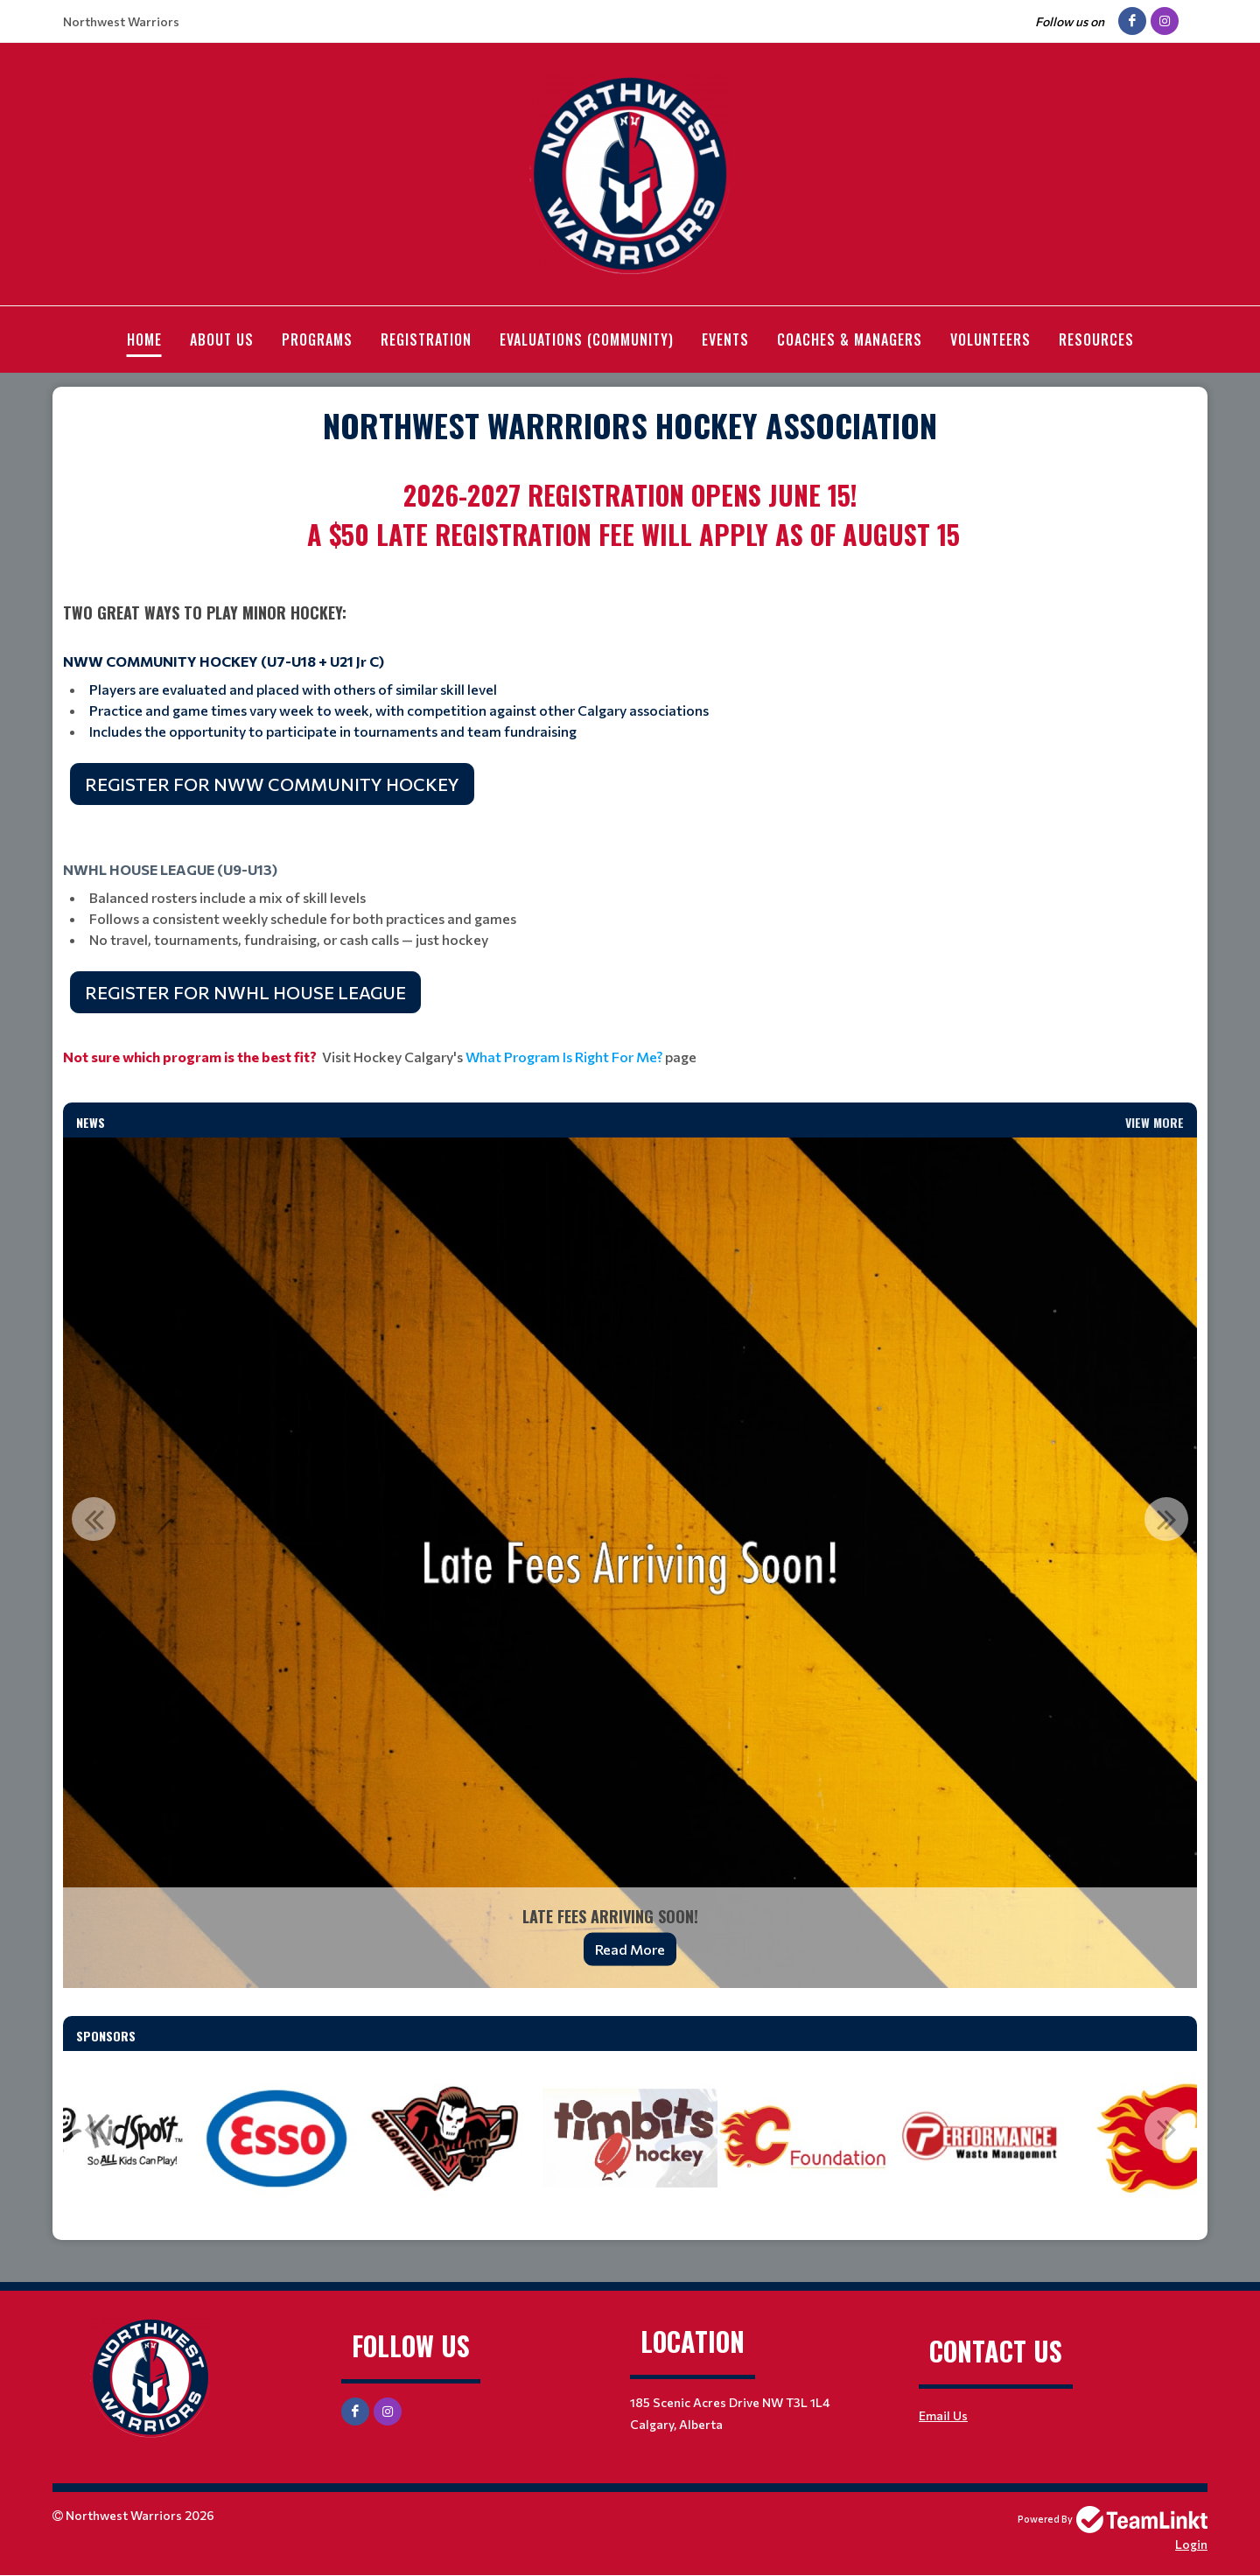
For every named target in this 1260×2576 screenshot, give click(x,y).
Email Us (943, 2415)
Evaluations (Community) (587, 339)
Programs (317, 339)
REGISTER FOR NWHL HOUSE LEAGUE (245, 992)
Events (725, 339)
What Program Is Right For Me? (564, 1056)
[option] (630, 1563)
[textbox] (630, 425)
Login (1191, 2544)
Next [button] (1166, 1519)
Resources (1096, 339)
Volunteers (990, 339)
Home (144, 339)
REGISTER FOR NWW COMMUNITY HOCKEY (272, 784)
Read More (630, 1949)
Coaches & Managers (849, 339)
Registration (426, 339)
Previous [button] (94, 1519)
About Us (222, 339)
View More (1154, 1122)
